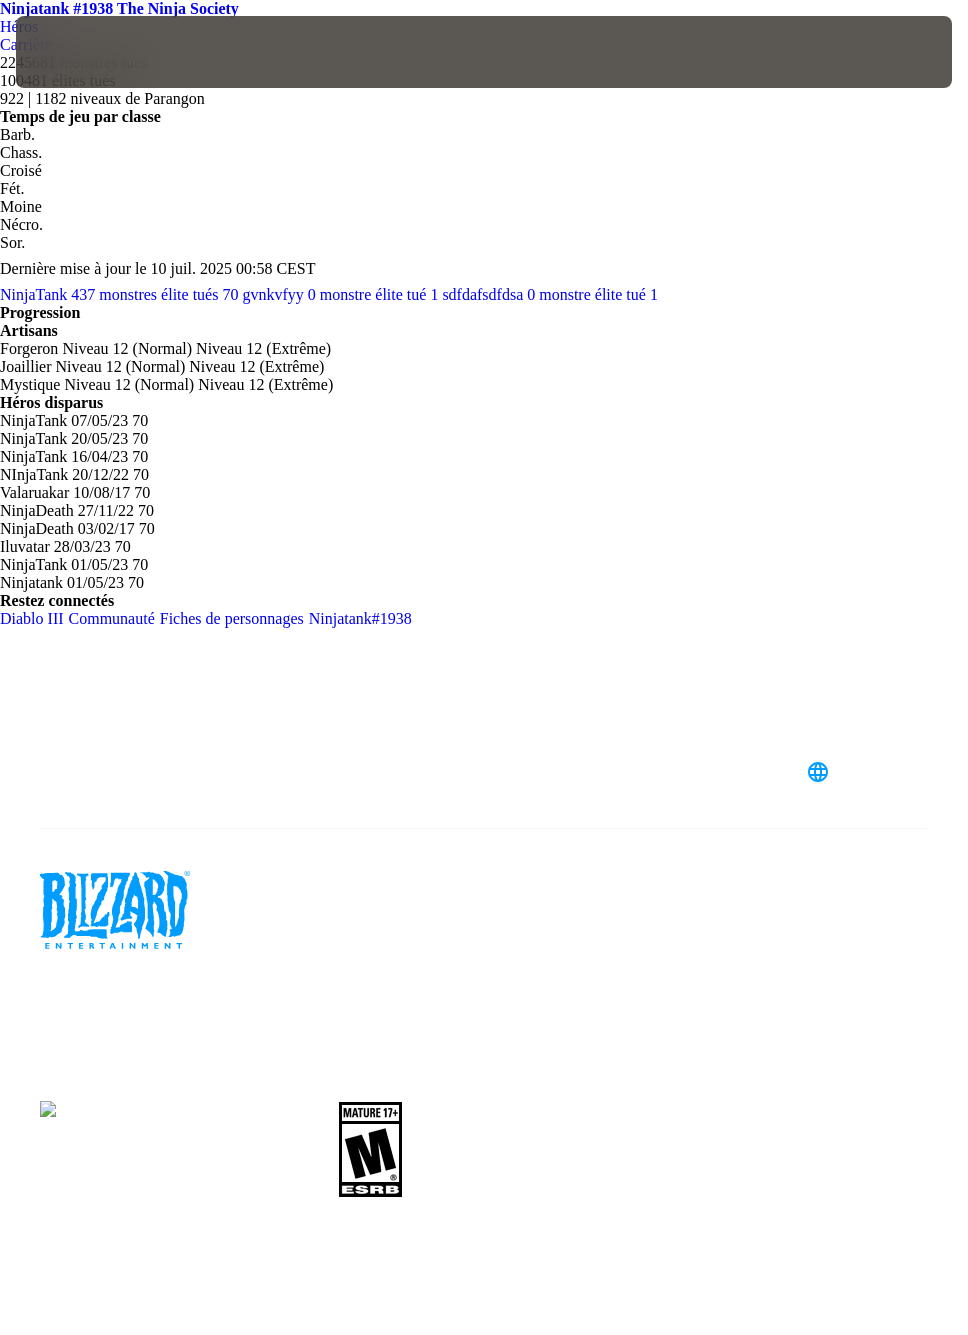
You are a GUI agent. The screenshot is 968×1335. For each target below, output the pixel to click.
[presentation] (76, 52)
